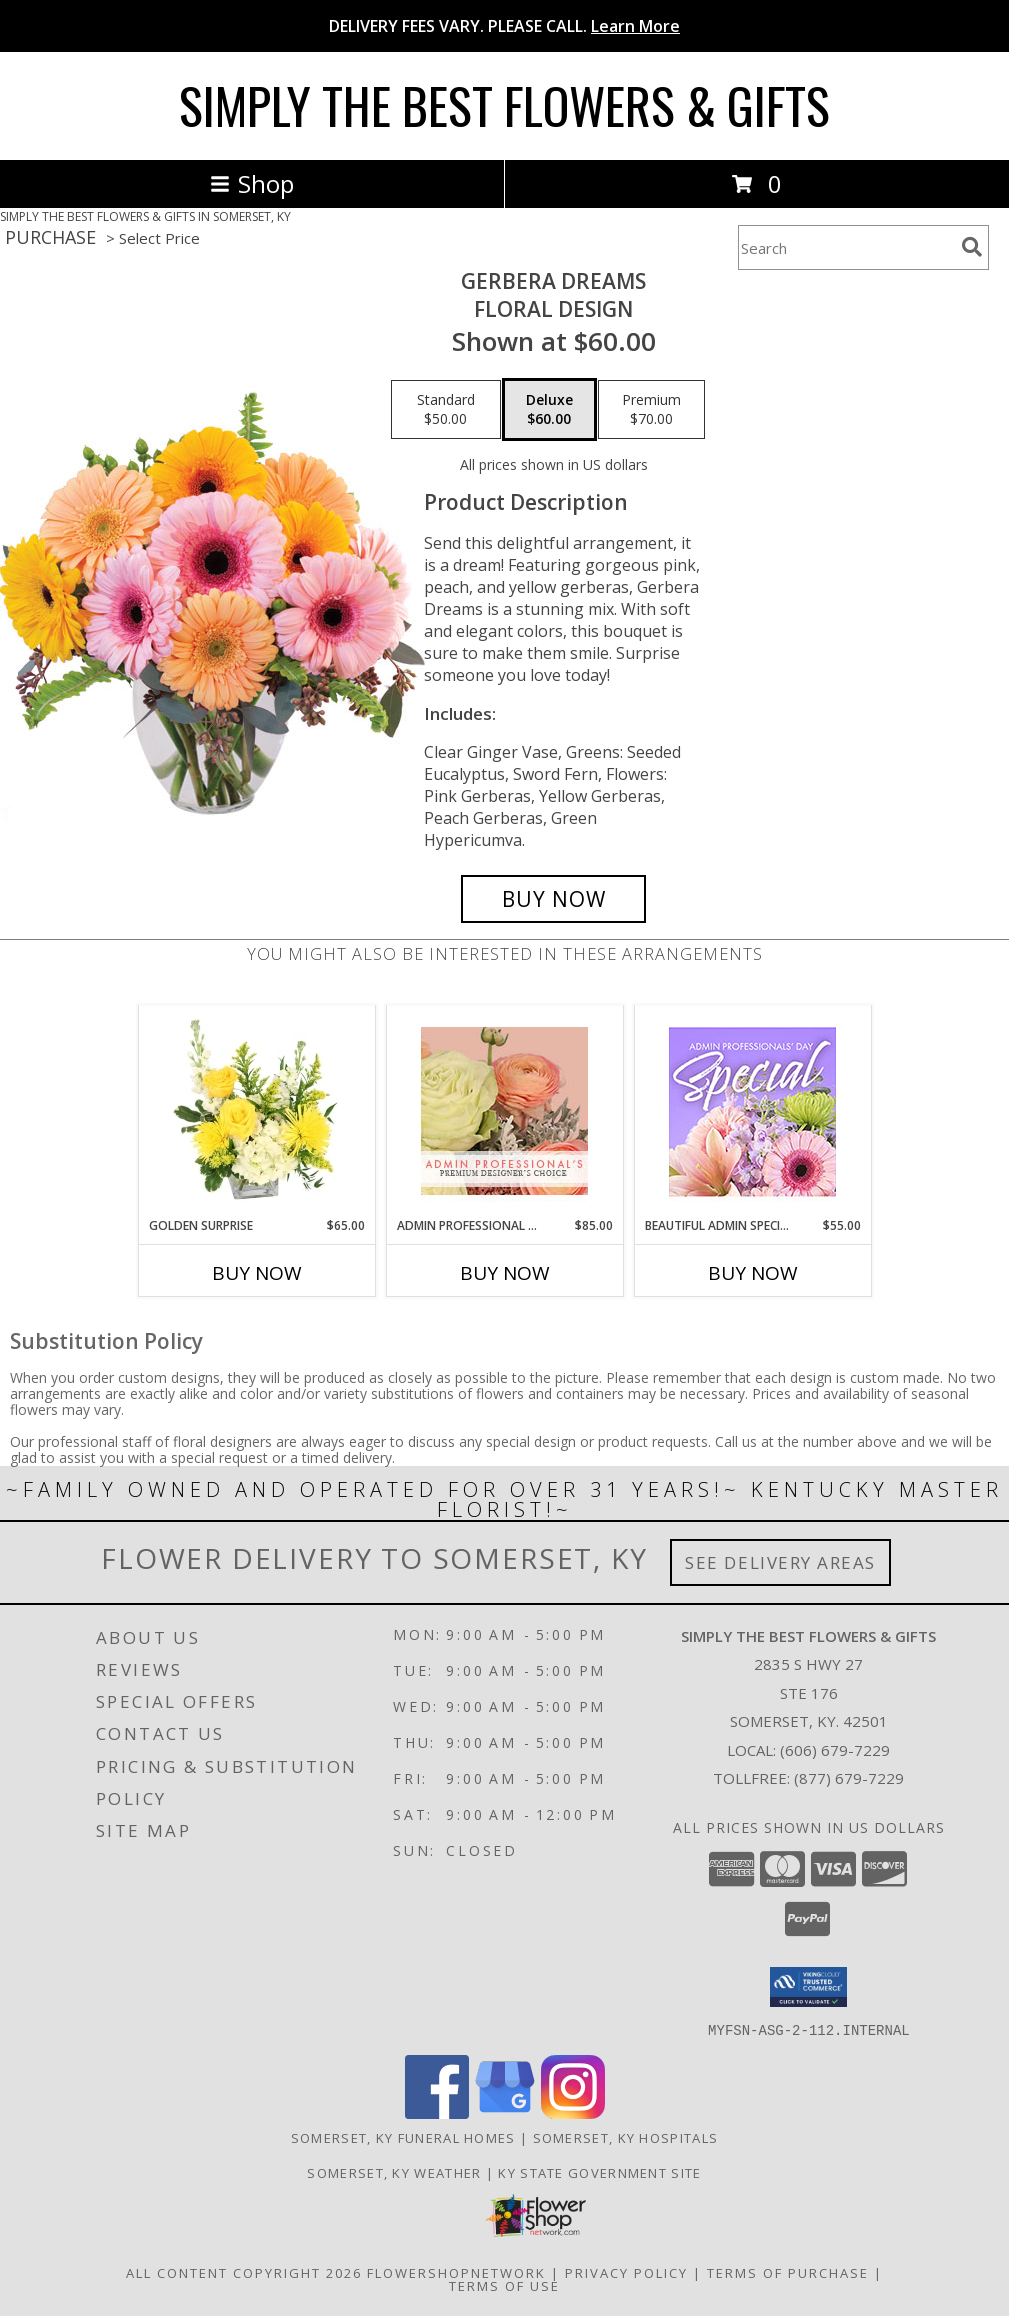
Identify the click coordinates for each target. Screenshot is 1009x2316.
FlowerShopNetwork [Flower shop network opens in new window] (456, 2272)
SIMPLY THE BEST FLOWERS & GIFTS (504, 104)
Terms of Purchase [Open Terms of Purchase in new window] (788, 2272)
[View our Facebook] (437, 2112)
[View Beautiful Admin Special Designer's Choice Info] (752, 1111)
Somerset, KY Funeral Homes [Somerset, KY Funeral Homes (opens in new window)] (403, 2137)
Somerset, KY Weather (394, 2172)
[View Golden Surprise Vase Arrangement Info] (256, 1111)
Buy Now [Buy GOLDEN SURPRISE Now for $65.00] (257, 1273)
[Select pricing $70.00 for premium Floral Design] (651, 410)
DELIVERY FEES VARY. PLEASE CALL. (504, 26)
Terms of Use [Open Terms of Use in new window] (504, 2285)
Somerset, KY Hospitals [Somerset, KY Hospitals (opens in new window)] (626, 2137)
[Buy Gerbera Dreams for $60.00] (553, 899)
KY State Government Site (599, 2172)
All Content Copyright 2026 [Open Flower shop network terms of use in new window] (244, 2272)
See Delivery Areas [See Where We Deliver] (780, 1562)
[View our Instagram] (573, 2112)
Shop (252, 183)
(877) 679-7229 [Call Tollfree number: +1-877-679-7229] (849, 1778)
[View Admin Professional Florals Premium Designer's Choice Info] (504, 1111)
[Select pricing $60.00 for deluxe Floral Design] (549, 410)
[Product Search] (846, 247)
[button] (808, 1987)
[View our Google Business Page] (505, 2112)
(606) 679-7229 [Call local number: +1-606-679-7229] (835, 1750)
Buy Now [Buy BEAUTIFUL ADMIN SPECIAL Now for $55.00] (753, 1273)
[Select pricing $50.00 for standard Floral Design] (446, 410)
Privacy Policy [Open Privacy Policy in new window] (626, 2272)
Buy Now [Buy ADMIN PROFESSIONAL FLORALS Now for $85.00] (505, 1273)
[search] (972, 247)
